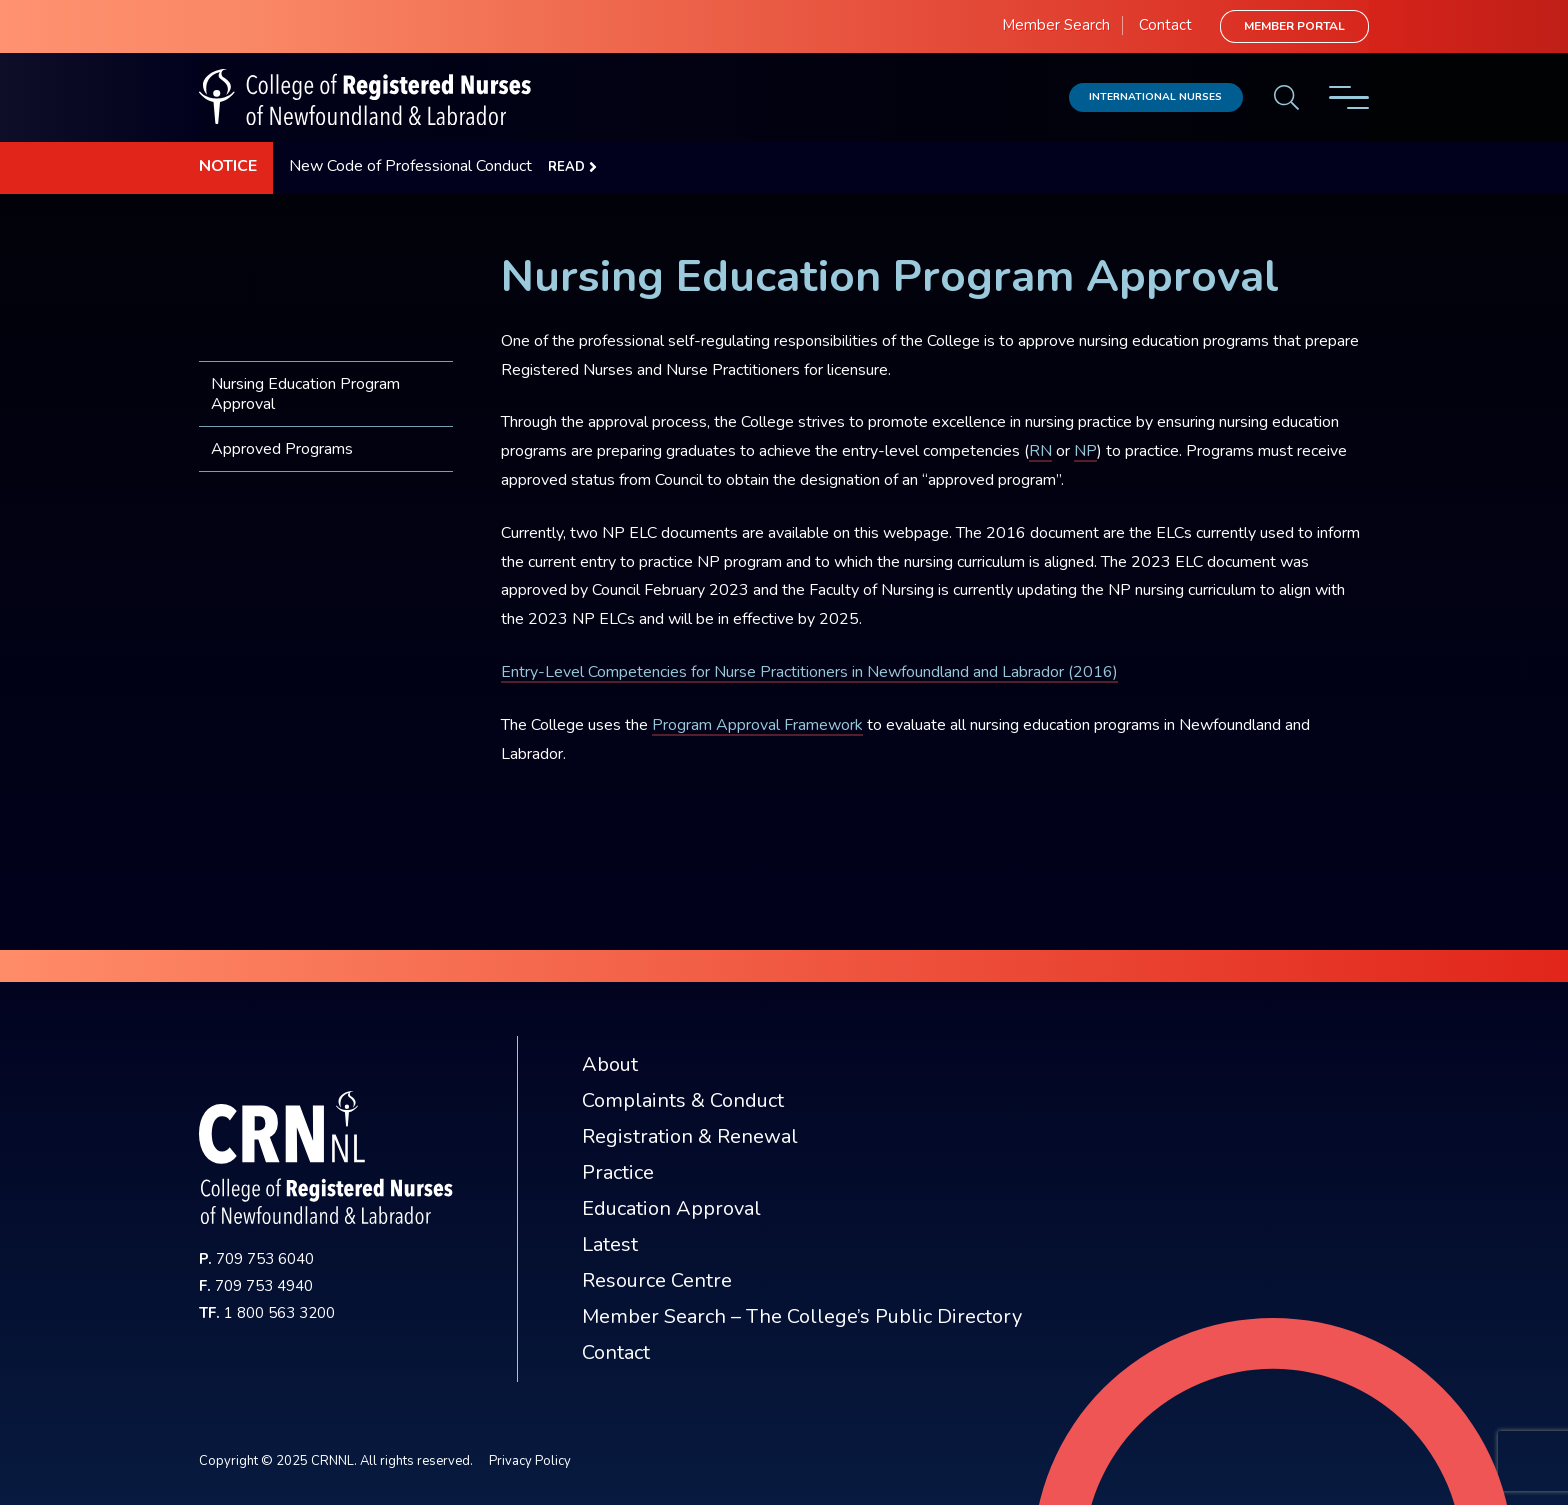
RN (1040, 451)
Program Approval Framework (757, 725)
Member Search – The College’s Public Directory (802, 1316)
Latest (610, 1244)
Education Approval (671, 1208)
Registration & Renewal (690, 1136)
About (610, 1064)
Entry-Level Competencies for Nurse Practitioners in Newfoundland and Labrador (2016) (809, 672)
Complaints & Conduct (683, 1100)
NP (1085, 451)
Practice (618, 1172)
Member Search (1056, 25)
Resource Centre (657, 1280)
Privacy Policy (530, 1461)
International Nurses (1155, 96)
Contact (1165, 25)
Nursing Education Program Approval (305, 394)
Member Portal (1294, 26)
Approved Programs (282, 449)
